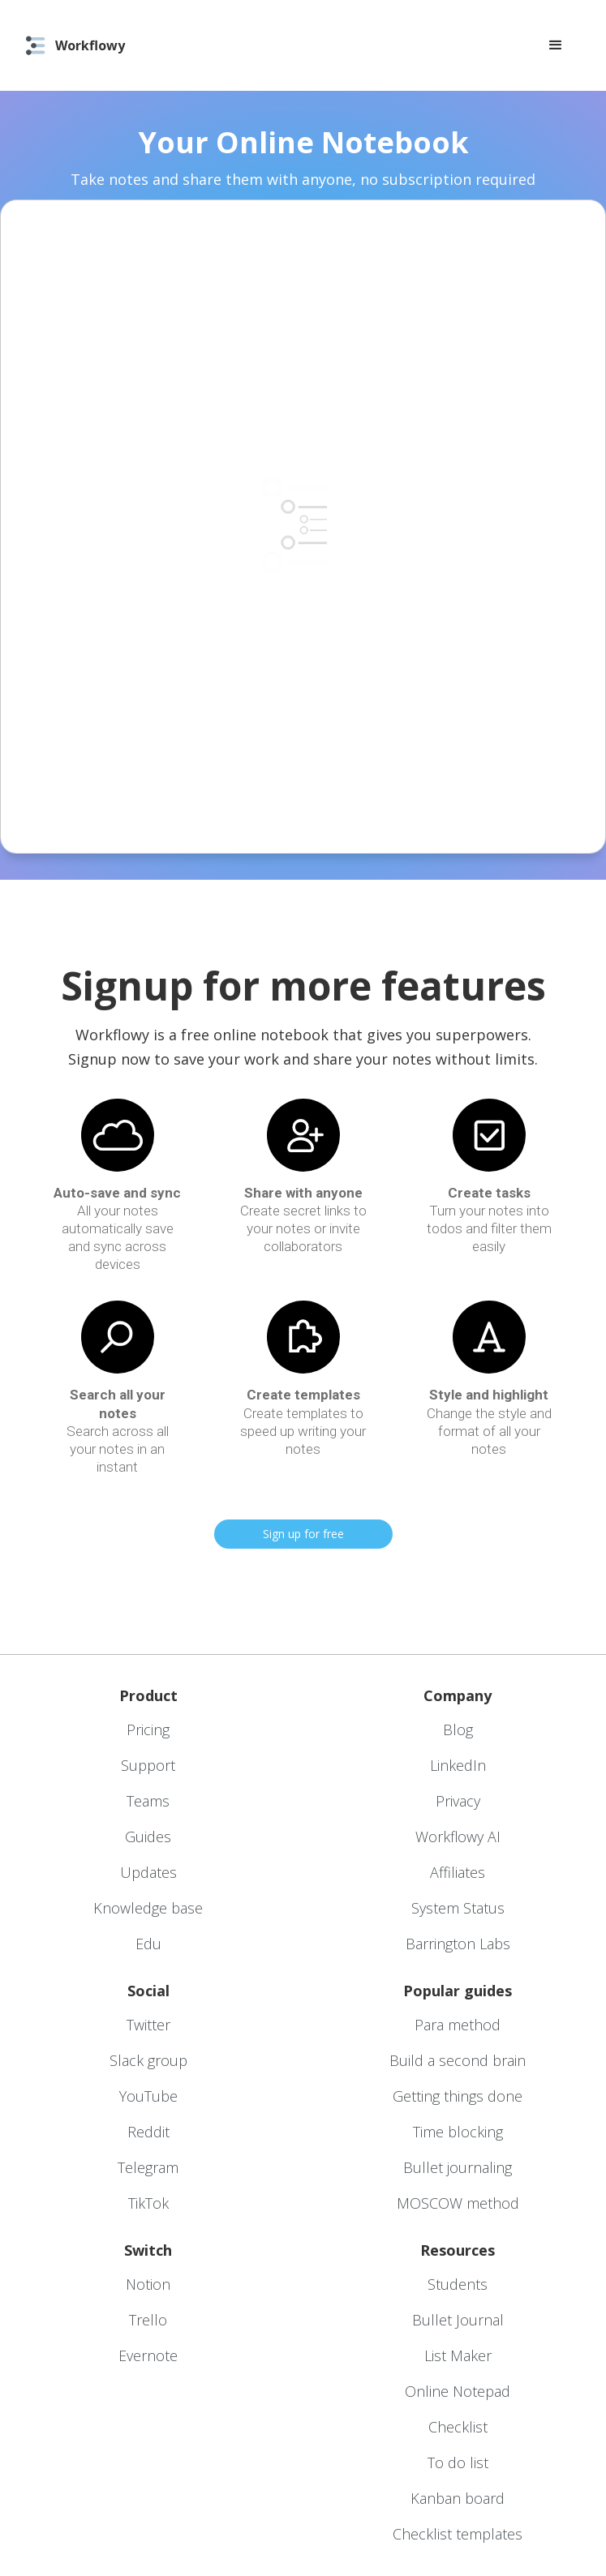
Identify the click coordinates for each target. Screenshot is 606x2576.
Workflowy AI (458, 1836)
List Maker (458, 2355)
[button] (555, 45)
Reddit (148, 2132)
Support (148, 1765)
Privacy (458, 1801)
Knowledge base (148, 1908)
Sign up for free (303, 1533)
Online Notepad (457, 2391)
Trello (148, 2320)
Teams (148, 1801)
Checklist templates (457, 2534)
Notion (148, 2284)
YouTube (148, 2096)
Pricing (148, 1729)
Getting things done (457, 2096)
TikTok (148, 2203)
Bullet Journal (458, 2320)
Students (458, 2284)
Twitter (148, 2025)
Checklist (458, 2427)
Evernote (148, 2355)
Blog (458, 1729)
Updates (148, 1872)
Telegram (148, 2167)
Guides (148, 1836)
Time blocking (458, 2132)
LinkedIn (458, 1765)
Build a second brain (457, 2060)
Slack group (148, 2060)
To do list (458, 2462)
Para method (458, 2025)
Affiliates (457, 1872)
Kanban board (457, 2498)
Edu (148, 1943)
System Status (458, 1908)
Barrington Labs (458, 1943)
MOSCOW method (458, 2203)
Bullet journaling (457, 2167)
